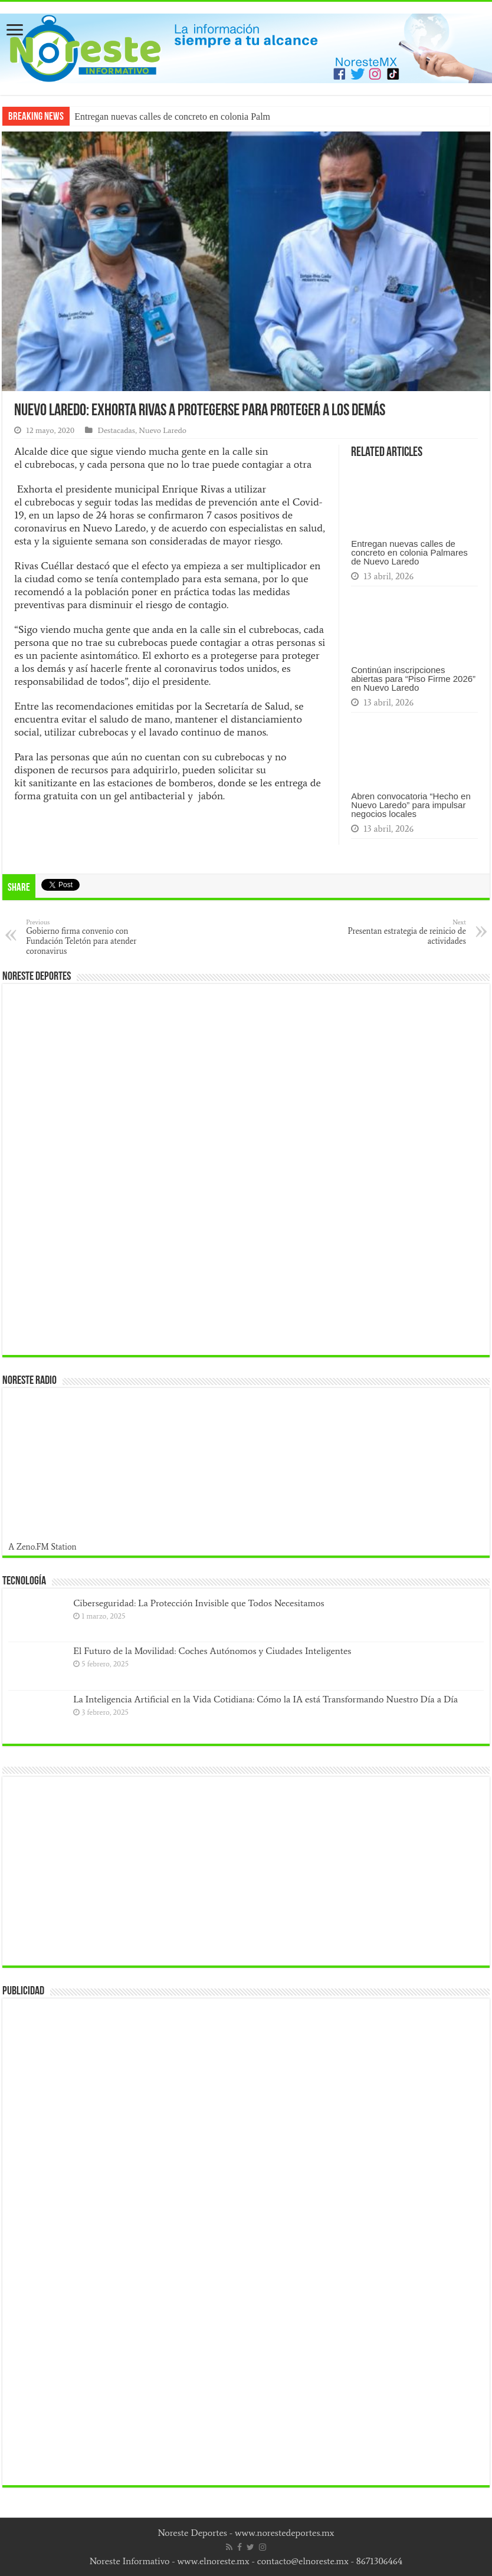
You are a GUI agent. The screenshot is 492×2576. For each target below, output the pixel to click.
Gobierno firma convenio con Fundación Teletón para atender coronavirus (86, 937)
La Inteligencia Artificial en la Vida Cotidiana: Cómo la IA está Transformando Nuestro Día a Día (265, 1699)
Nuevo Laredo (162, 430)
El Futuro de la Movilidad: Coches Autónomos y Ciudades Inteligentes (212, 1650)
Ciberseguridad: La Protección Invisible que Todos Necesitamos (198, 1603)
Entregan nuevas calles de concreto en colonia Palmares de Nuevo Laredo (409, 552)
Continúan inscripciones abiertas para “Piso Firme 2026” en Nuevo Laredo (413, 679)
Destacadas (116, 430)
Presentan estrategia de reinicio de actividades (405, 932)
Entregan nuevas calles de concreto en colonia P (165, 116)
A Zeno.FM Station (42, 1547)
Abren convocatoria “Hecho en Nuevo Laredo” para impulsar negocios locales (411, 805)
